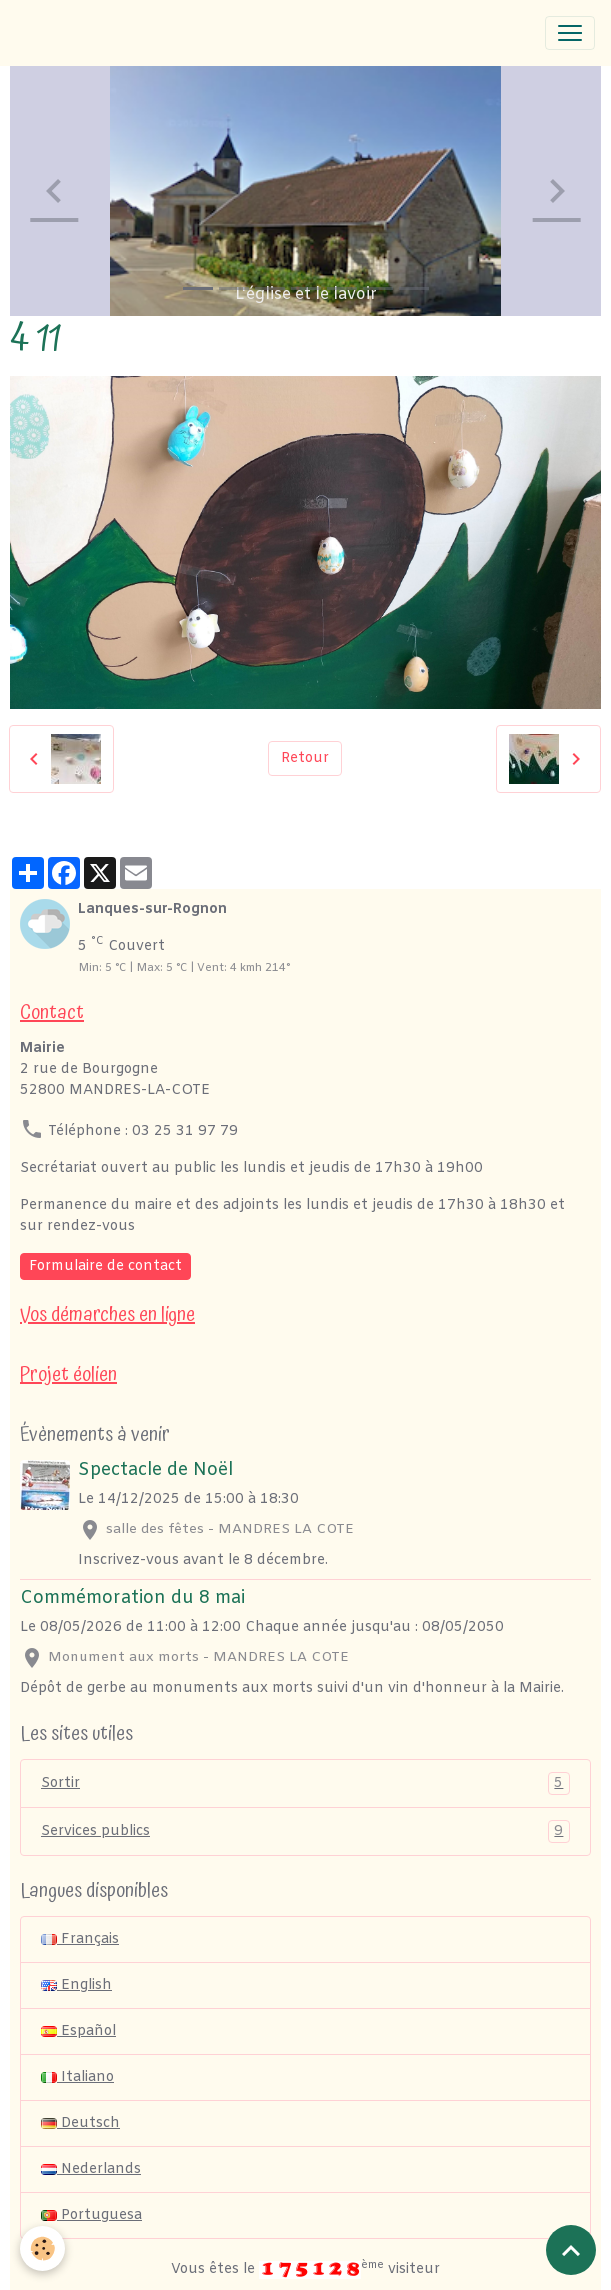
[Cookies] (42, 2248)
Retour (305, 758)
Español (78, 2031)
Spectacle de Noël (155, 1470)
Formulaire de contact (105, 1266)
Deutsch (80, 2123)
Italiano (77, 2077)
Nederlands (91, 2169)
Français (80, 1939)
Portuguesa (91, 2215)
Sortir (305, 1783)
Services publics (305, 1831)
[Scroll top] (571, 2250)
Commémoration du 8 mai (132, 1598)
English (76, 1985)
